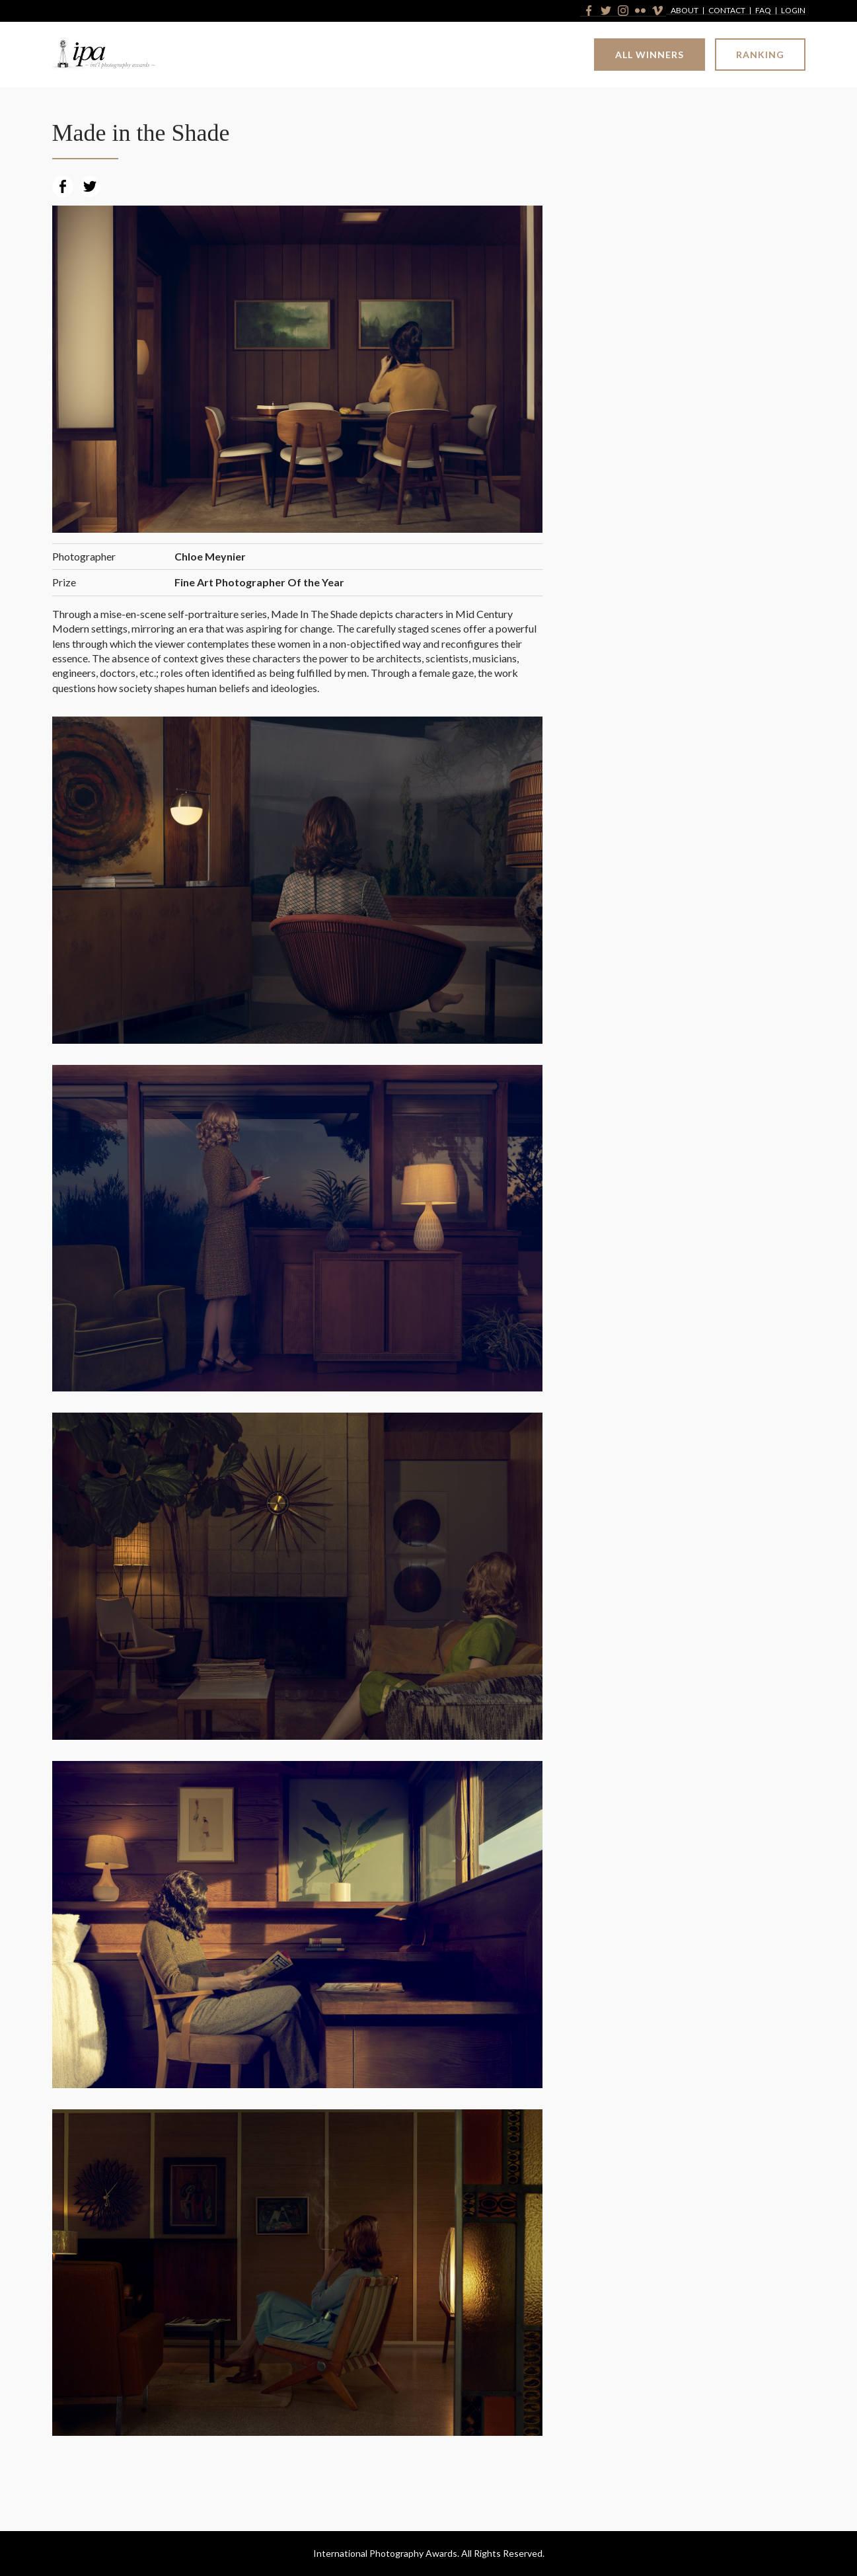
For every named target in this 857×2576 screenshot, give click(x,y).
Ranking (760, 54)
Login (793, 11)
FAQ (763, 11)
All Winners (649, 54)
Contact (726, 11)
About (684, 11)
